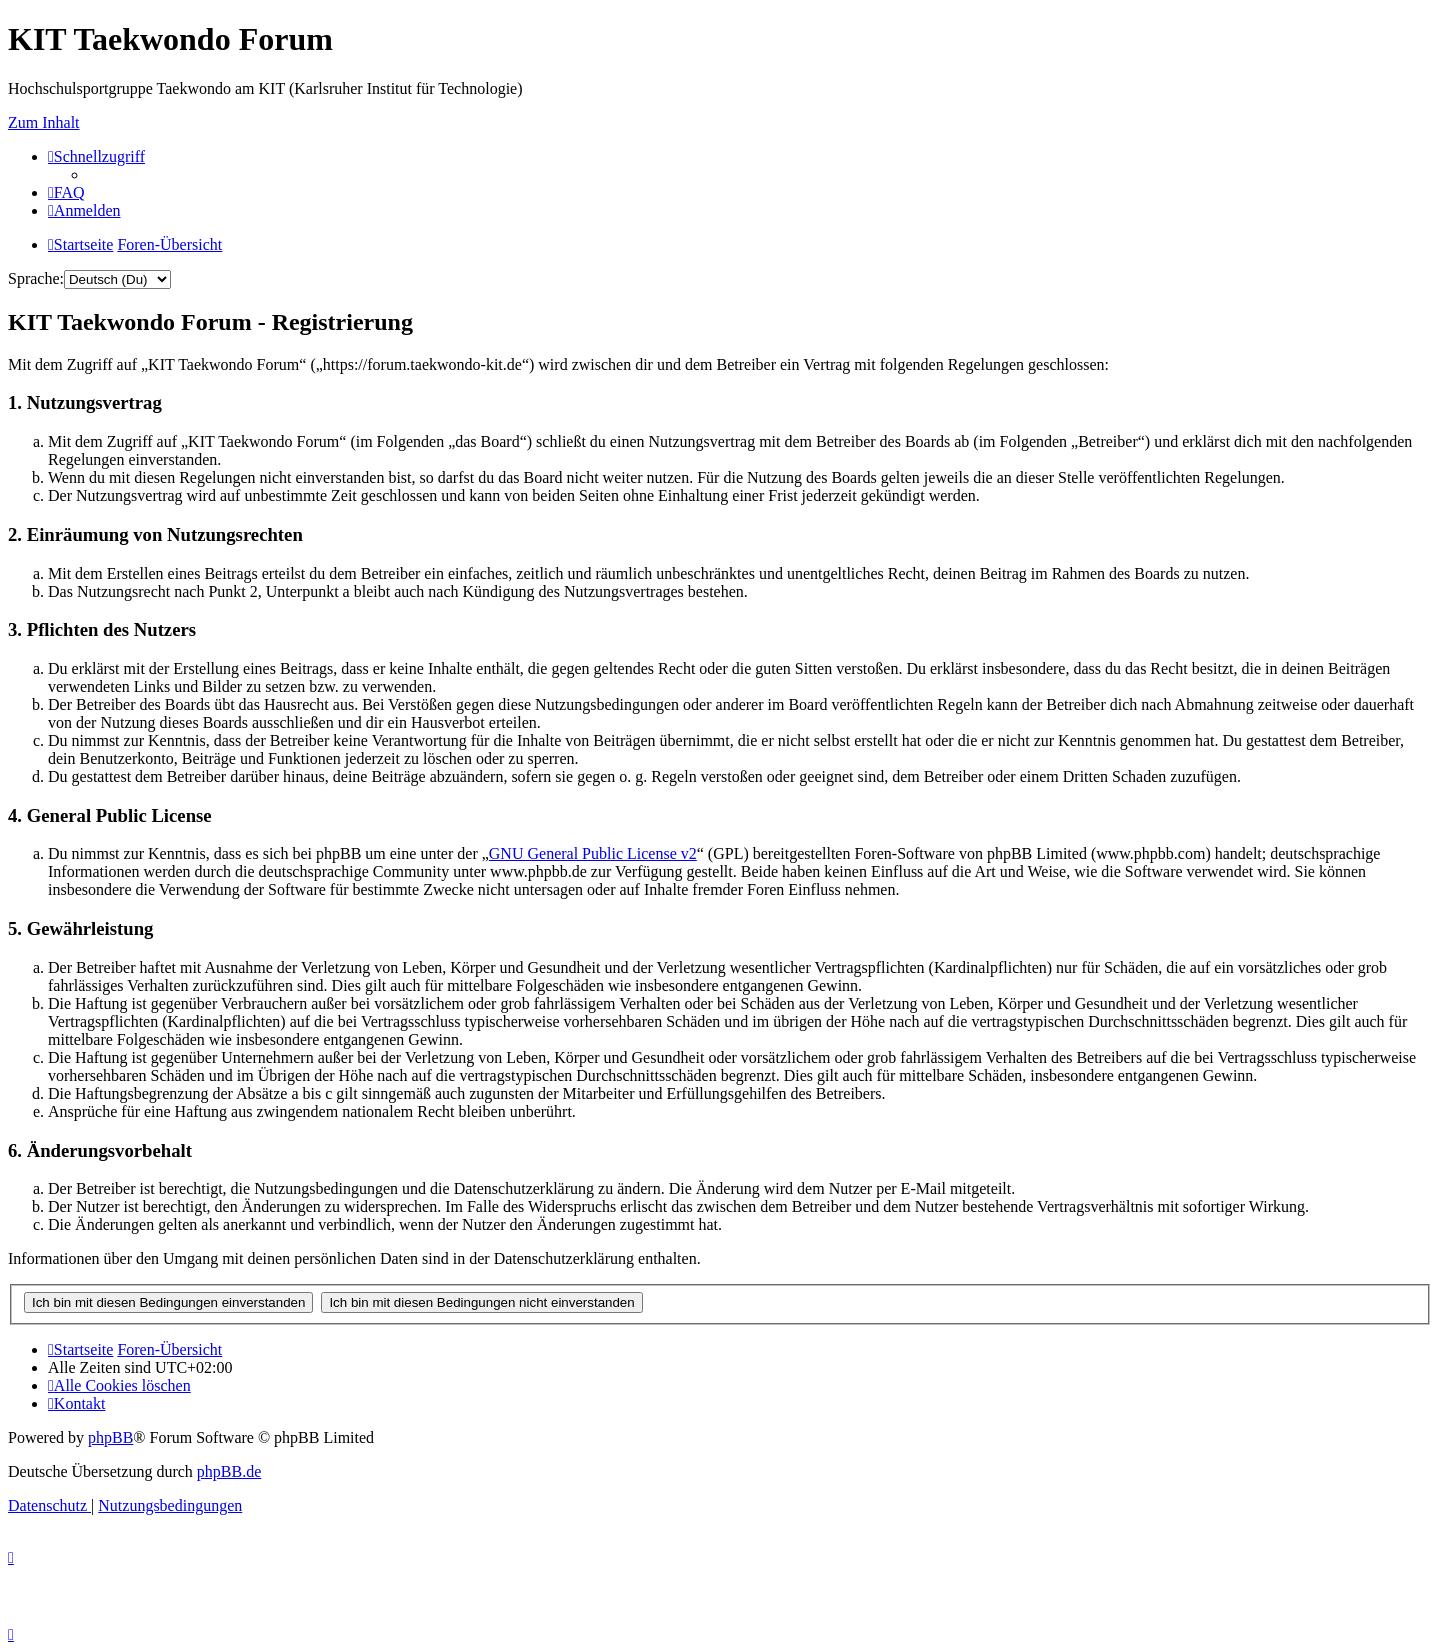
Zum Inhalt (44, 122)
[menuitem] (66, 192)
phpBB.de (229, 1471)
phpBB (110, 1437)
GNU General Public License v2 (593, 853)
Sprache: (36, 278)
